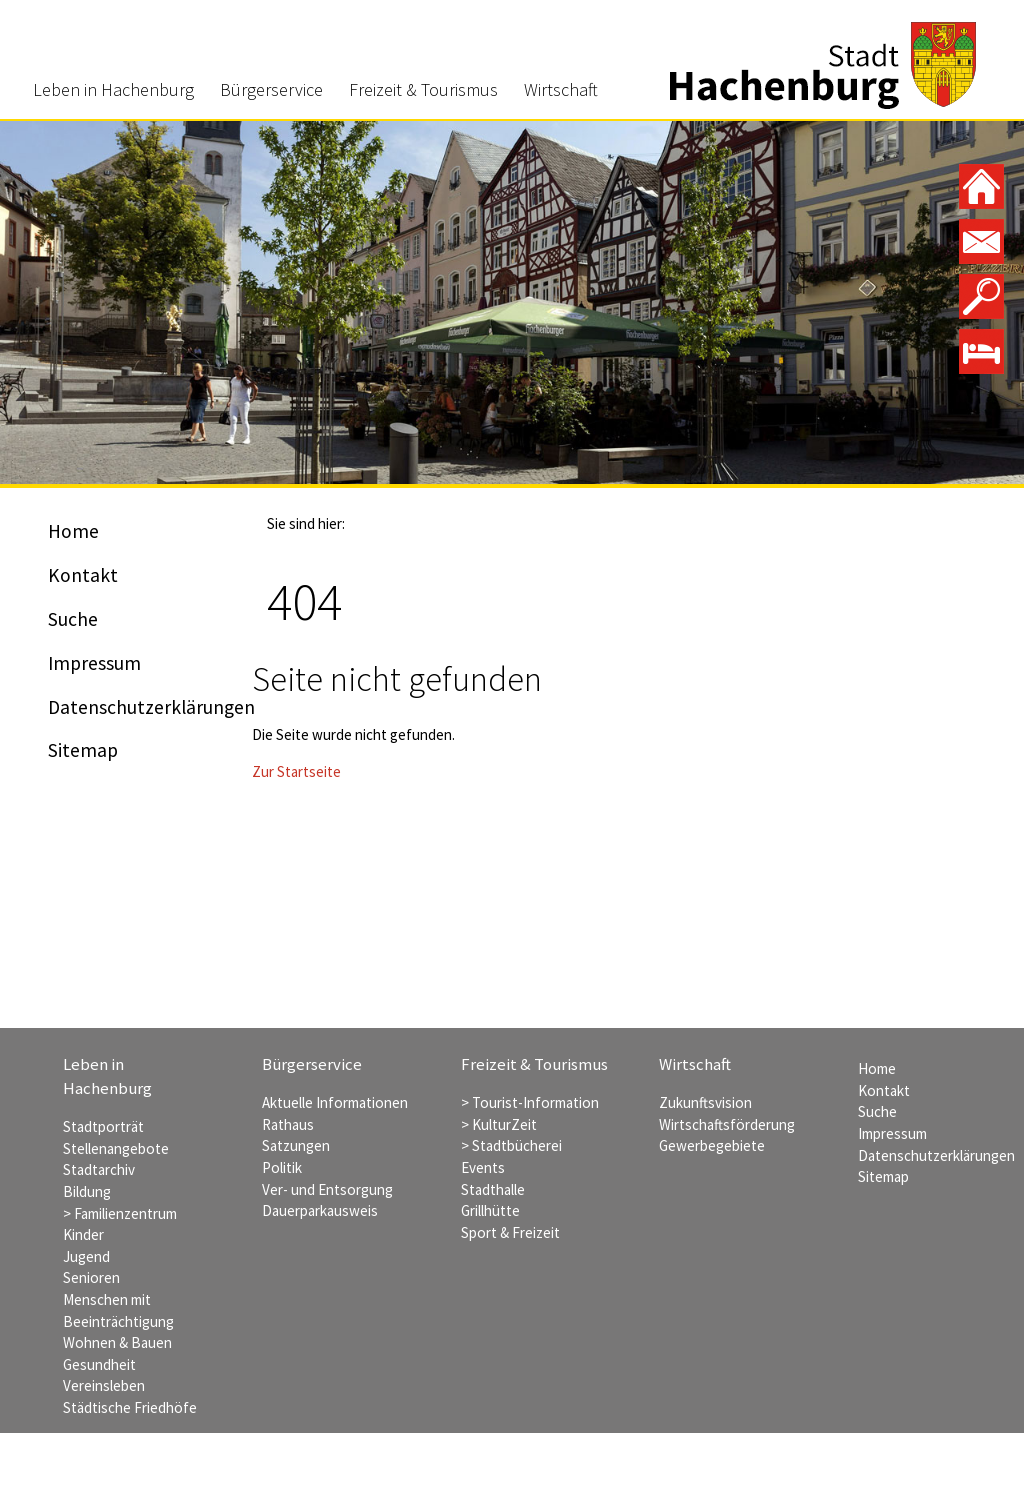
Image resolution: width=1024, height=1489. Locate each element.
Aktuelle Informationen (335, 1102)
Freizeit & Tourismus (423, 89)
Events (483, 1167)
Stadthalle (493, 1189)
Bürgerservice (271, 89)
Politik (282, 1167)
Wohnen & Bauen (117, 1342)
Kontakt (83, 575)
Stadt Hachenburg (823, 65)
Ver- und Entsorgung (327, 1189)
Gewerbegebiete (712, 1145)
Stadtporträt (103, 1126)
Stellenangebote (116, 1148)
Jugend (86, 1256)
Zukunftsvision (705, 1102)
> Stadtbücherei (511, 1145)
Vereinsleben (104, 1385)
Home (73, 531)
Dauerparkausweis (320, 1210)
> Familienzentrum (120, 1213)
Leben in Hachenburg (113, 89)
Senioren (91, 1277)
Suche (73, 619)
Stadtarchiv (99, 1169)
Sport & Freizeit (510, 1232)
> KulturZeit (499, 1124)
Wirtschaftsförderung (727, 1124)
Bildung (87, 1191)
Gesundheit (99, 1364)
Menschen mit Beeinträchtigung (118, 1310)
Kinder (83, 1234)
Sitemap (83, 750)
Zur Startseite (296, 771)
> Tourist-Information (530, 1102)
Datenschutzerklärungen (151, 707)
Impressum (94, 663)
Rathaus (288, 1124)
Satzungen (296, 1145)
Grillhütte (490, 1210)
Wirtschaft (561, 89)
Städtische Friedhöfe (130, 1407)
